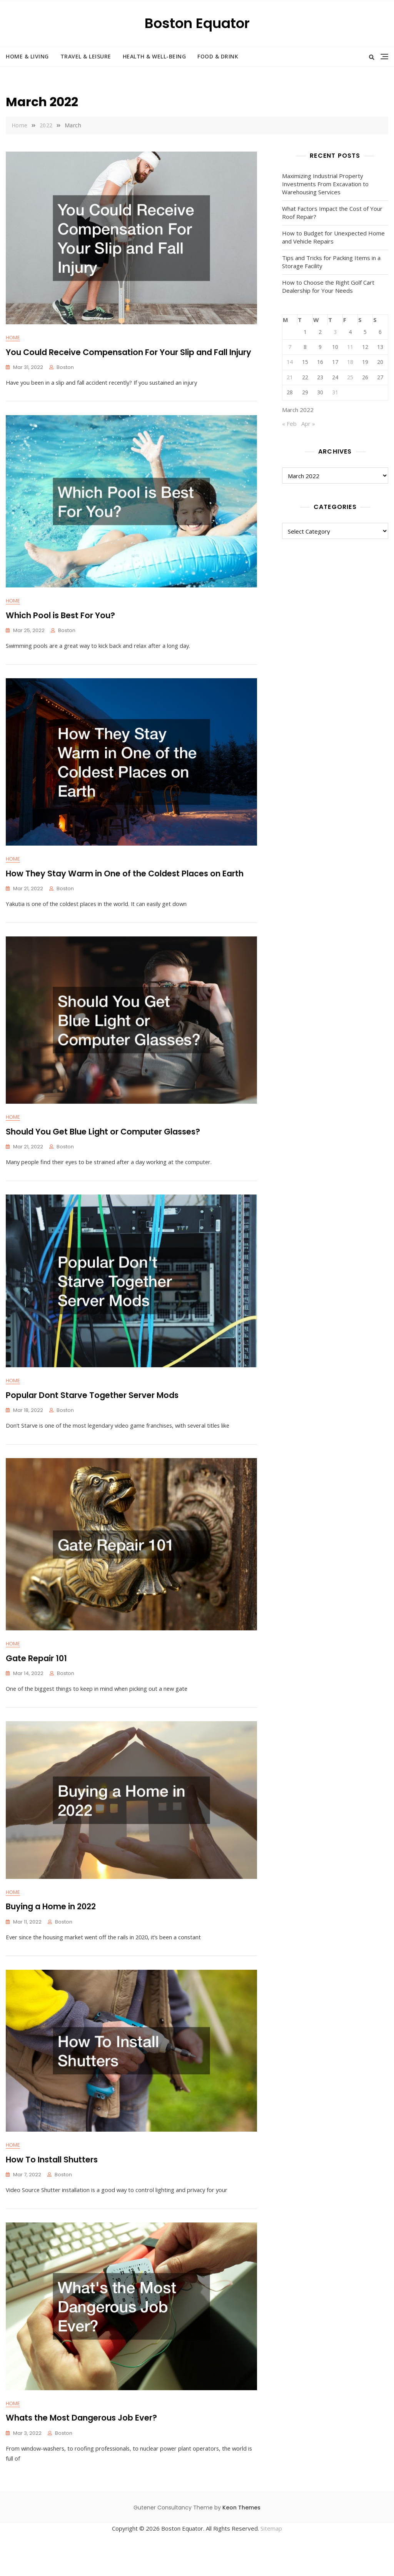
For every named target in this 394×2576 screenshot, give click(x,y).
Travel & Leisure (85, 56)
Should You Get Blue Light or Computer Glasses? (103, 1144)
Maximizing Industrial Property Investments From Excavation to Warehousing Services (325, 184)
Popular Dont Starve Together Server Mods (92, 1412)
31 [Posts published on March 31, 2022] (335, 392)
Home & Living (27, 56)
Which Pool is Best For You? (60, 620)
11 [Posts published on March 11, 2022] (350, 346)
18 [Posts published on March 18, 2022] (350, 361)
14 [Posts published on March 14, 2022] (290, 361)
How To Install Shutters (52, 2189)
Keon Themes (241, 2542)
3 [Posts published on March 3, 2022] (335, 331)
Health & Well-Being (154, 56)
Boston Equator (197, 23)
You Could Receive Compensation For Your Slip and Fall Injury (128, 352)
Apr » (308, 423)
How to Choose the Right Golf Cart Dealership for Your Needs (328, 286)
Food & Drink (217, 56)
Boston (65, 367)
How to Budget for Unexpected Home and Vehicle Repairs (333, 237)
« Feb (289, 423)
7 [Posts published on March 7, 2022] (289, 346)
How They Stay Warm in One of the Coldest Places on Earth (125, 882)
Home (13, 337)
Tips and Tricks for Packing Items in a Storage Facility (331, 262)
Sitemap (271, 2563)
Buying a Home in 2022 (51, 1932)
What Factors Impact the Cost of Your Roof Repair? (332, 212)
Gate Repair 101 (36, 1679)
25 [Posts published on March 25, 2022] (350, 377)
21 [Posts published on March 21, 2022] (290, 377)
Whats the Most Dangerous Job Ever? (81, 2452)
